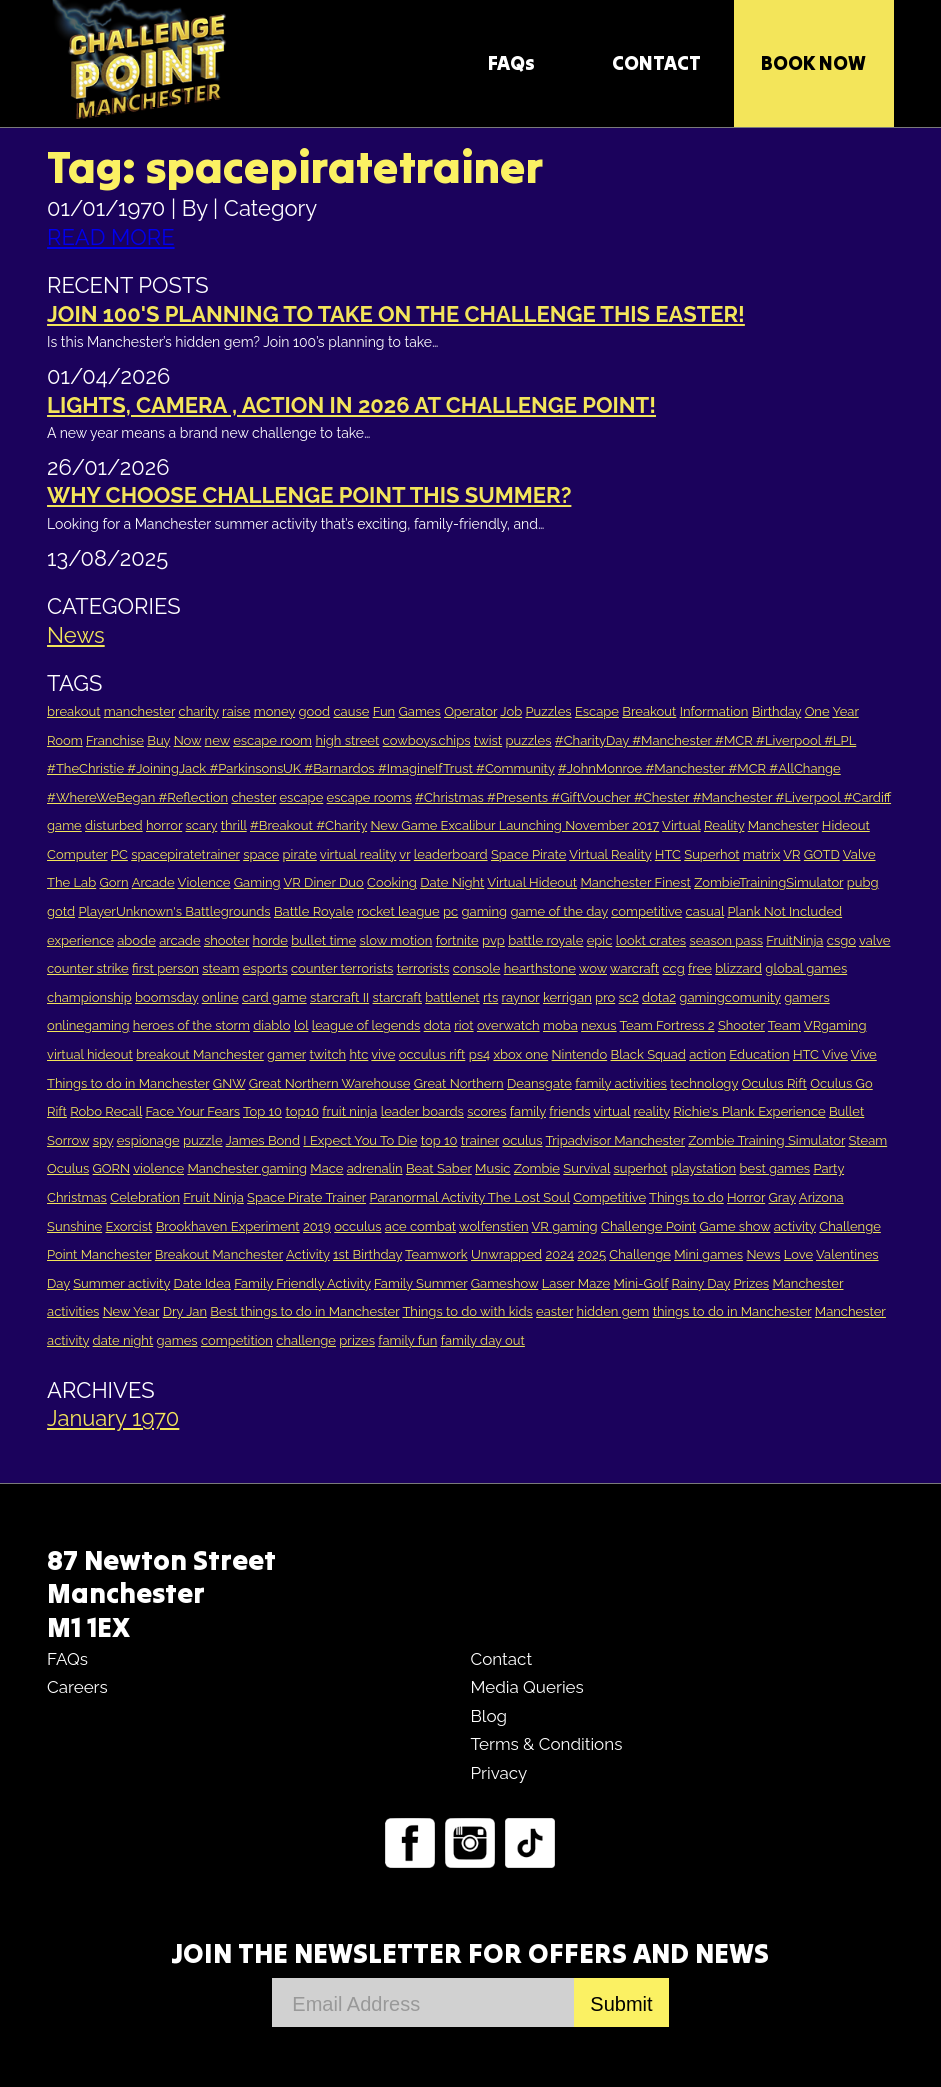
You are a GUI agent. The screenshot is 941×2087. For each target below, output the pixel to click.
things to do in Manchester (732, 1311)
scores (486, 1111)
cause (351, 711)
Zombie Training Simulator (766, 1140)
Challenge (640, 1254)
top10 (302, 1111)
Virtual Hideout (532, 882)
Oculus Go (841, 1083)
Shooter (741, 1025)
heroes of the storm (191, 1025)
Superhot (711, 854)
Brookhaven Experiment (228, 1226)
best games (774, 1168)
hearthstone (540, 968)
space (261, 854)
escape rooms (369, 797)
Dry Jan (185, 1311)
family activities (621, 1083)
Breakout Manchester (219, 1254)
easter (554, 1311)
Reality (724, 825)
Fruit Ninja (213, 1197)
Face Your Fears (193, 1111)
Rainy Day (701, 1283)
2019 (317, 1226)
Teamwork (436, 1254)
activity (795, 1226)
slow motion (395, 940)
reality (652, 1111)
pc (450, 911)
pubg (863, 882)
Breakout (649, 711)
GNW (229, 1083)
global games (806, 968)
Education (759, 1054)
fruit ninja (349, 1111)
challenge (306, 1340)
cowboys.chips (427, 740)
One (817, 711)
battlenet (452, 997)
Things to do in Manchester (128, 1083)
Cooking (392, 882)
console (477, 968)
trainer (480, 1140)
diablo (271, 1025)
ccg (674, 968)
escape (301, 797)
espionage (148, 1140)
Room (65, 740)
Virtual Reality (610, 854)
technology (704, 1083)
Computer (77, 854)
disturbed (114, 825)
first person (165, 968)
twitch (327, 1054)
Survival (586, 1168)
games (177, 1340)
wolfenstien (494, 1226)
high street (347, 740)
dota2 (659, 997)
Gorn (114, 882)
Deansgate (539, 1083)
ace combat (420, 1226)
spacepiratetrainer (185, 854)
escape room (272, 740)
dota (437, 1025)
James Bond (263, 1140)
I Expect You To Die (360, 1140)
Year (845, 711)
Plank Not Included (784, 911)
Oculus (68, 1168)
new (217, 740)
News (76, 635)
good (315, 711)
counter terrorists (342, 968)
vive (383, 1054)
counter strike (88, 968)
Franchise (115, 740)
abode (136, 940)
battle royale (545, 940)
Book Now (813, 62)
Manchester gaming (247, 1168)
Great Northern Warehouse (330, 1083)
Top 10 (262, 1111)
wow (593, 968)
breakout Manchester (200, 1054)
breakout (73, 711)
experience (80, 940)
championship (89, 997)
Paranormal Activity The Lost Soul (469, 1197)
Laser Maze (576, 1283)
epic (600, 940)
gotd (61, 911)
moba (560, 1025)
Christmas (77, 1197)
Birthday (777, 711)
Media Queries (526, 1687)
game (64, 825)
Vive (864, 1054)
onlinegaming (88, 1025)
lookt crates (651, 940)
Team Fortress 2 (667, 1025)
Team (784, 1025)
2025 (591, 1254)
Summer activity (121, 1283)
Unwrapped (506, 1254)
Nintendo (580, 1054)
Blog (488, 1716)
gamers (807, 997)
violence (158, 1168)
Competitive (609, 1197)
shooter (226, 940)
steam (220, 968)
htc (358, 1054)
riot (463, 1025)
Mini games (708, 1254)
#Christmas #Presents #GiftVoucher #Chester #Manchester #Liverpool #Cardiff (653, 797)
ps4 (479, 1054)
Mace (326, 1168)
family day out (483, 1340)
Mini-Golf (640, 1283)
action (707, 1054)
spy (103, 1140)
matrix (761, 854)
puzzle (203, 1140)
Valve (859, 854)
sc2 (629, 997)
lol (301, 1025)
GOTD (822, 854)
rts (490, 997)
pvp (493, 940)
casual (705, 911)
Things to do (686, 1197)
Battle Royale (314, 911)
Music (492, 1168)
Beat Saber (439, 1168)
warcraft (634, 968)
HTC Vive (820, 1054)
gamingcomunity (729, 997)
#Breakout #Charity (308, 825)
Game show (735, 1226)
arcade (179, 940)
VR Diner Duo (323, 882)
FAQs (511, 62)
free (700, 968)
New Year (131, 1311)
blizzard (738, 968)
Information (714, 711)
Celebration (145, 1197)
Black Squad (648, 1054)
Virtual (681, 825)
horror (164, 825)
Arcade (153, 882)
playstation (703, 1168)
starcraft (397, 997)
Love (798, 1254)
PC (119, 854)
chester (253, 797)
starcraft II (339, 997)
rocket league (398, 911)
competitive (646, 911)
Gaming (257, 882)
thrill (234, 825)
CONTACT (656, 62)
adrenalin (375, 1168)
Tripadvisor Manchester (615, 1140)
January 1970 (113, 1418)
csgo (841, 940)
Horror (746, 1197)
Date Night (452, 882)
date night (123, 1340)
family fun (407, 1340)
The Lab (71, 882)
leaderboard (451, 854)
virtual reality (358, 854)
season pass (726, 940)
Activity (308, 1254)
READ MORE (111, 237)
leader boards (422, 1111)
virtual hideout (90, 1054)
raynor (521, 997)
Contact (501, 1659)
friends (569, 1111)
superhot (641, 1168)
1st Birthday (367, 1254)
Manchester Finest (635, 882)
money (274, 711)
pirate (300, 854)
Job (511, 711)
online (220, 997)
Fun (384, 711)
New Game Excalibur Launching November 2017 (514, 825)
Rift (57, 1111)
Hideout (846, 825)
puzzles (529, 740)
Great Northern (459, 1083)
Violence (204, 882)
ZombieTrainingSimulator (768, 882)
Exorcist (128, 1226)
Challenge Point (648, 1226)
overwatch (508, 1025)
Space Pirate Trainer (306, 1197)
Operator (470, 711)
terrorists (423, 968)
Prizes (751, 1283)
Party (828, 1168)
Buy (158, 740)
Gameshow (505, 1283)
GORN (112, 1168)
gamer (286, 1054)
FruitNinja (794, 940)
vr (404, 854)
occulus (357, 1226)
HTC (668, 854)
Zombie (537, 1168)
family (528, 1111)
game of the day (559, 911)
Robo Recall (106, 1111)
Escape (597, 711)
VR (791, 854)
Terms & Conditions (546, 1744)
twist (488, 740)
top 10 (439, 1140)
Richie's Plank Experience (749, 1111)
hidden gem (613, 1311)
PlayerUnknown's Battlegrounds (174, 911)
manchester (139, 711)
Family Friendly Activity (302, 1283)
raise (236, 711)
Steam (867, 1140)
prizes (357, 1340)
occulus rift (432, 1054)
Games (420, 711)
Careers (77, 1687)
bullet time (323, 940)
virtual (612, 1111)
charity (199, 711)
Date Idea (201, 1283)
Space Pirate (528, 854)
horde (270, 940)
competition (237, 1340)
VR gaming (565, 1226)
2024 (559, 1254)
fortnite (457, 940)
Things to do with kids (467, 1311)
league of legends (366, 1025)
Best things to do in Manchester (304, 1311)
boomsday (166, 997)
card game (274, 997)
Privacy (498, 1773)
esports (265, 968)
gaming (485, 911)
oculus (522, 1140)
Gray (782, 1197)
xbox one (520, 1054)
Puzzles (549, 711)
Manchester (783, 825)
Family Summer (420, 1283)
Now (188, 740)
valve (874, 940)
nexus (599, 1025)
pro (605, 997)
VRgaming (835, 1025)
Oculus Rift (773, 1083)
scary (202, 825)
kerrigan (567, 997)
